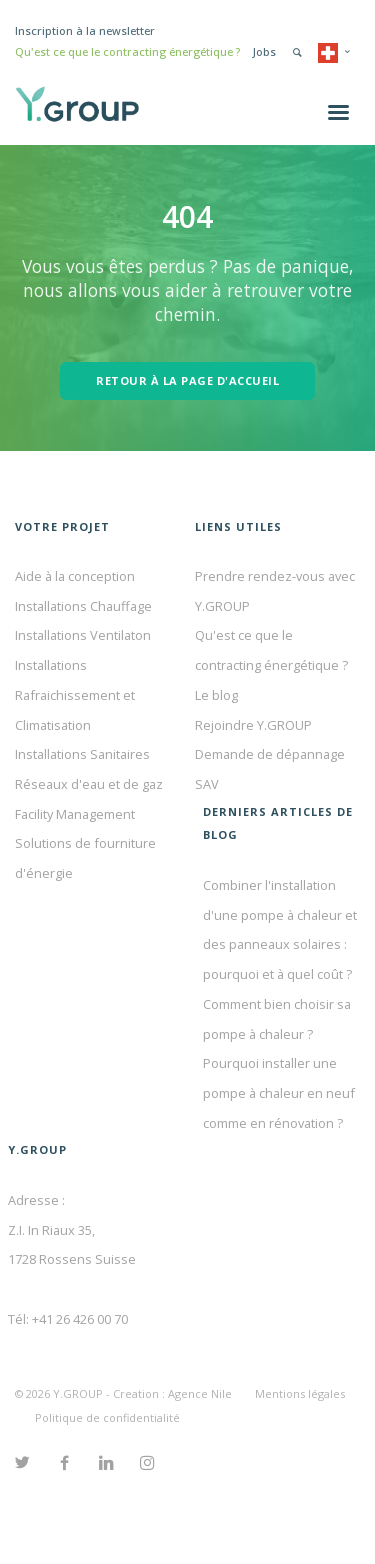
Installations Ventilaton (83, 635)
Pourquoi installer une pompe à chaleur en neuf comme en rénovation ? (279, 1092)
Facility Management (75, 814)
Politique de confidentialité (107, 1417)
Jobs (264, 51)
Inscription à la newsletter (85, 30)
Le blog (216, 695)
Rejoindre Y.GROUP (253, 725)
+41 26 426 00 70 (80, 1319)
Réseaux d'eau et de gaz (89, 784)
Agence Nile (200, 1393)
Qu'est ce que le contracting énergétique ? (127, 51)
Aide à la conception (75, 576)
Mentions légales (300, 1393)
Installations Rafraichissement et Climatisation (75, 694)
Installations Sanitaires (82, 754)
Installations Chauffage (83, 606)
